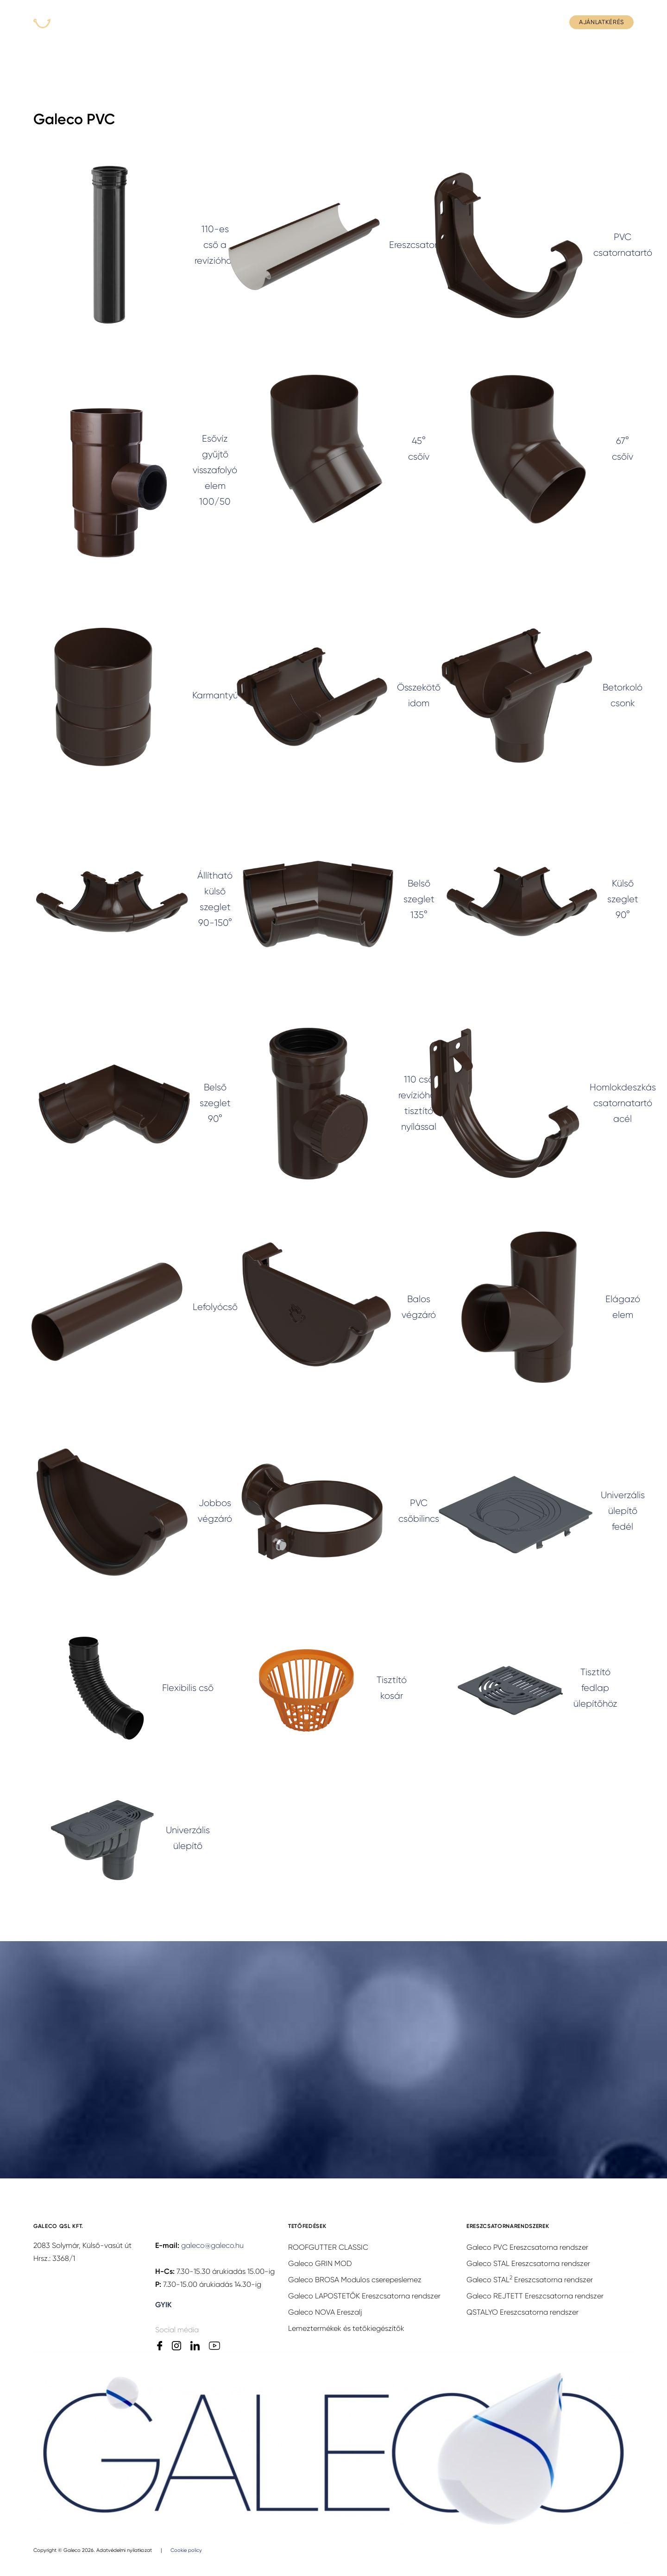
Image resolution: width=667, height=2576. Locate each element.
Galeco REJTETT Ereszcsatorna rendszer (535, 2295)
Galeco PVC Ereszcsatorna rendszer (527, 2247)
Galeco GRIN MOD (320, 2263)
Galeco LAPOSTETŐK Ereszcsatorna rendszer (364, 2295)
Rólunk (301, 22)
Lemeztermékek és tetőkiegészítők (346, 2328)
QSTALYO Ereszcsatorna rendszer (522, 2312)
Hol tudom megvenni (236, 22)
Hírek (339, 22)
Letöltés (379, 22)
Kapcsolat (531, 22)
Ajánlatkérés (601, 22)
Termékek (169, 22)
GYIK (490, 22)
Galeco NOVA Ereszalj (325, 2312)
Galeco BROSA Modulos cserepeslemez (355, 2279)
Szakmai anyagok (437, 22)
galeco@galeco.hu (212, 2245)
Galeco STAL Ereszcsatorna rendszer (528, 2263)
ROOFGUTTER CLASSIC (328, 2247)
